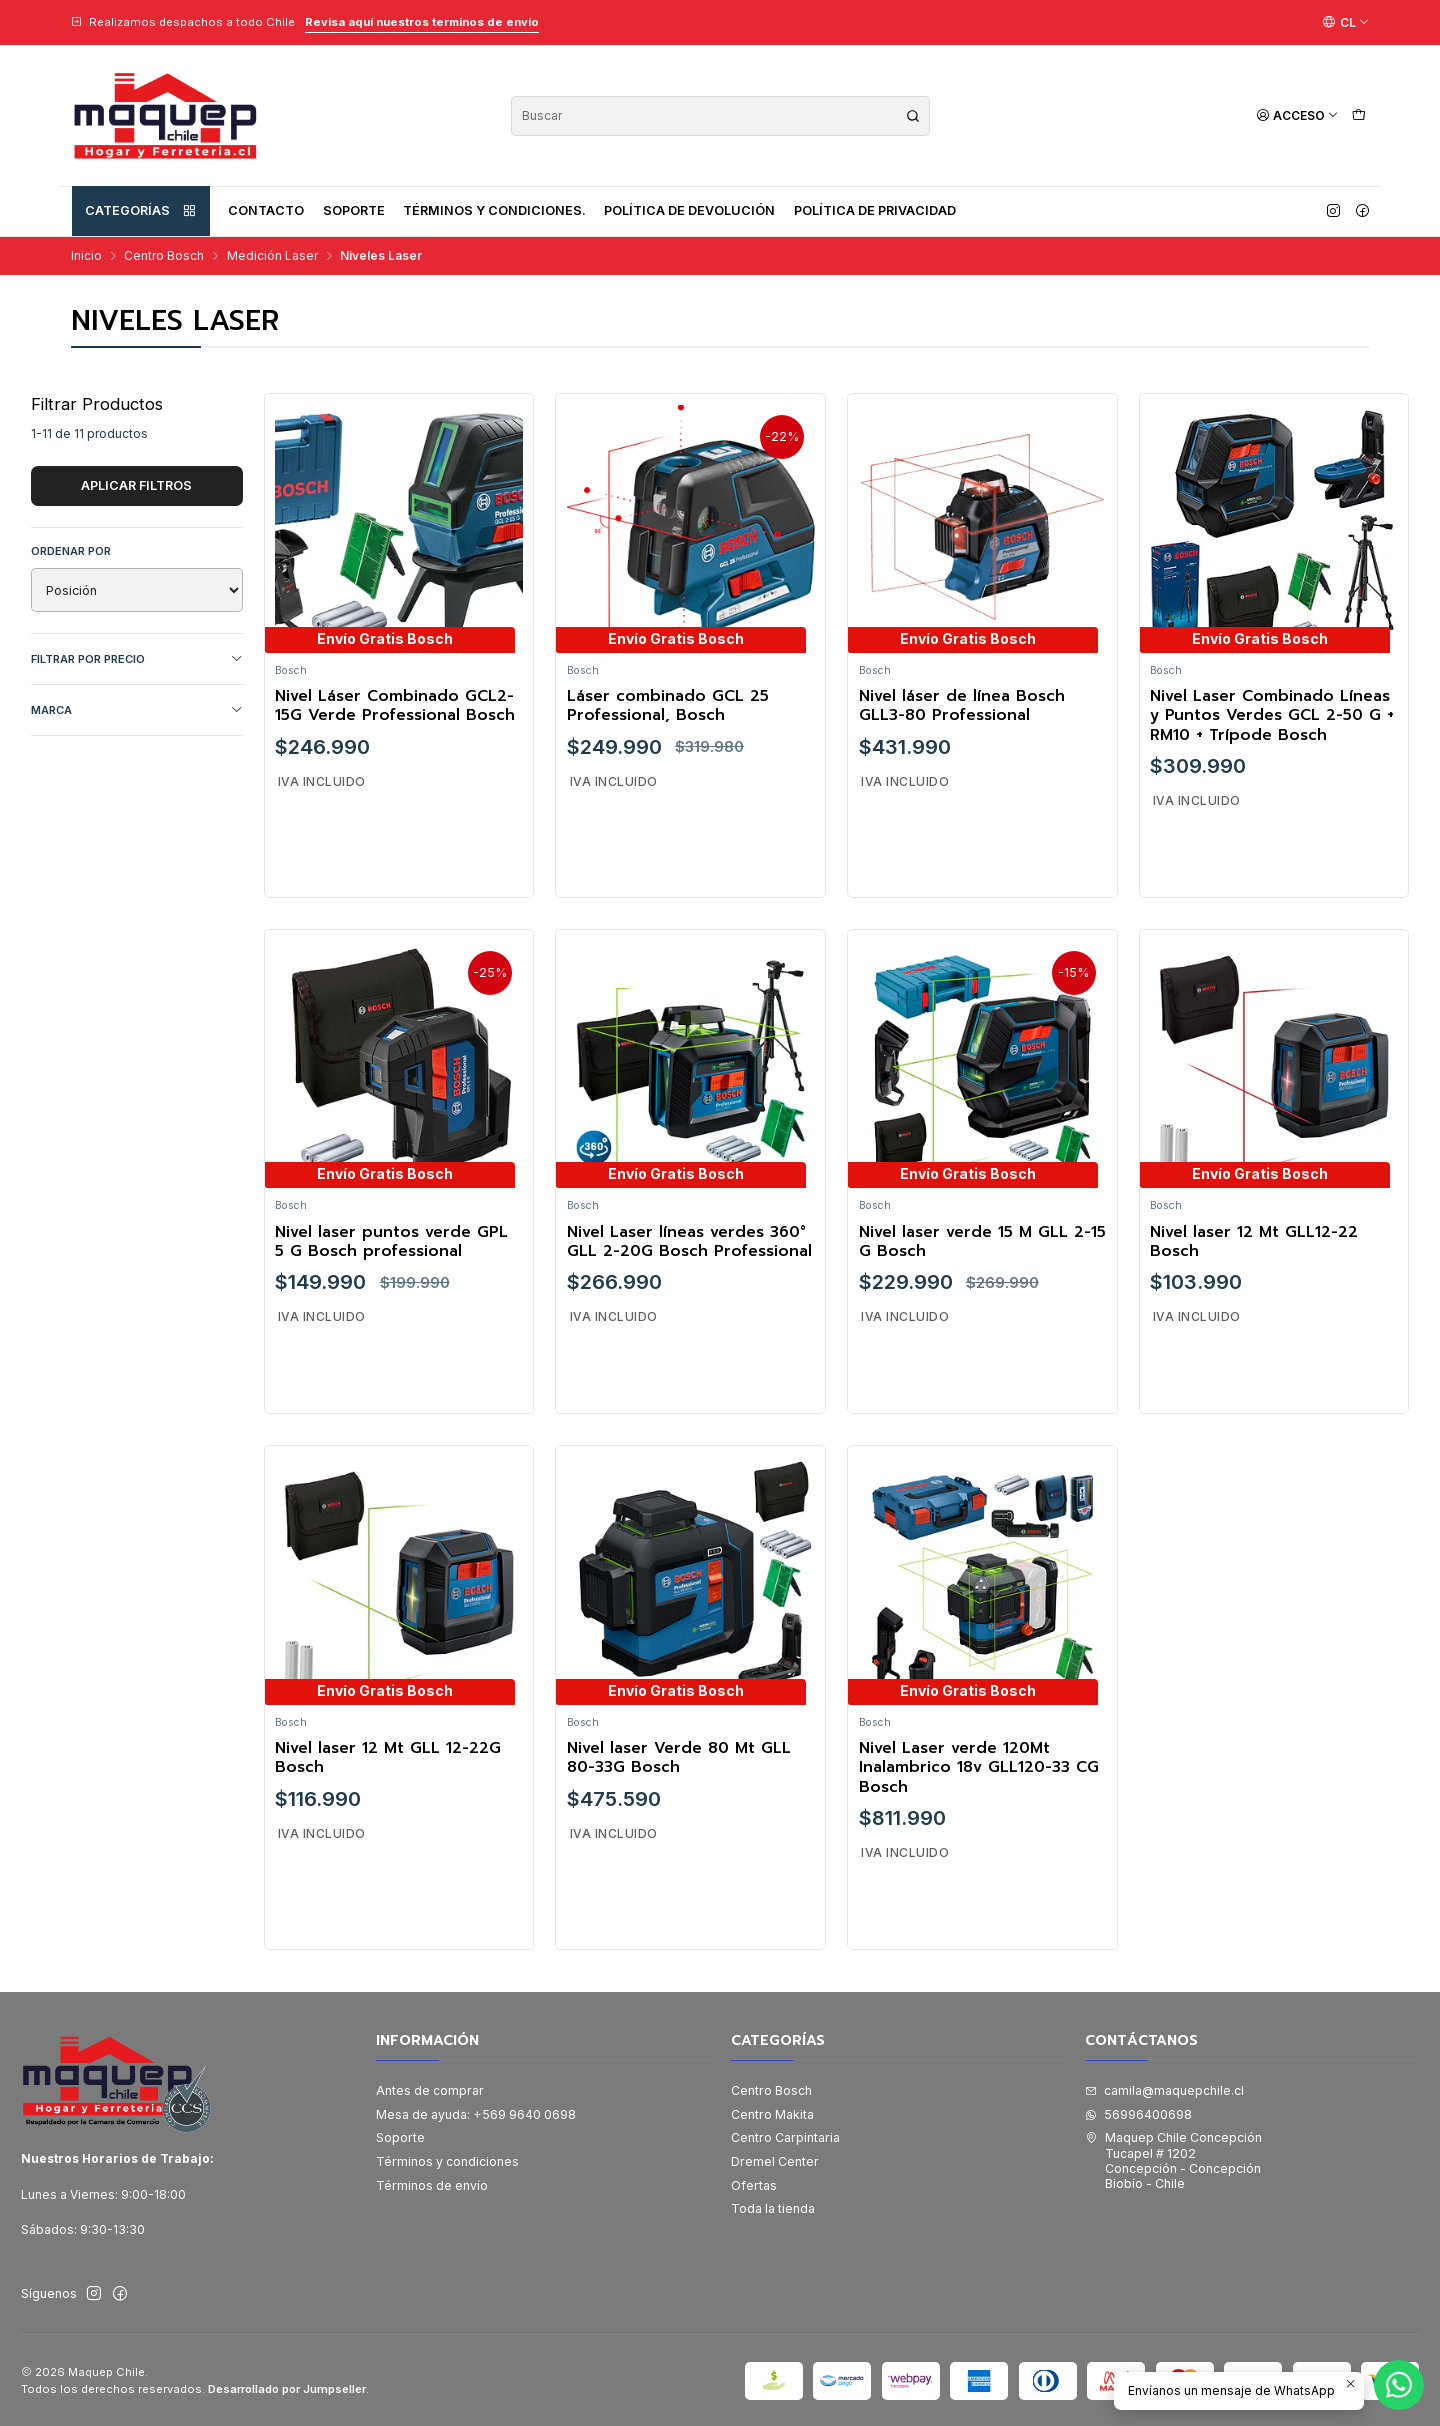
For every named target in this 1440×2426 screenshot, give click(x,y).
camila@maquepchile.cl (1164, 2090)
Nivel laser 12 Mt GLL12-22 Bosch (1254, 1328)
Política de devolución (689, 210)
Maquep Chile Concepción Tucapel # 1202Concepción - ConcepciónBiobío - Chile (1173, 2160)
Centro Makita (772, 2114)
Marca (137, 710)
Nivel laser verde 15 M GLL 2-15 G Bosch (982, 1328)
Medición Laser (272, 256)
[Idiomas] (1346, 22)
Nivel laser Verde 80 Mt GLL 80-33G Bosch (679, 1844)
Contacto (266, 210)
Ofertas (754, 2185)
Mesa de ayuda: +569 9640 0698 (476, 2114)
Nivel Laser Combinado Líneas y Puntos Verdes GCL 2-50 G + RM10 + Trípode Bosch (1272, 716)
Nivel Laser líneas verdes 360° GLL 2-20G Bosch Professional (689, 1328)
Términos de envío (432, 2185)
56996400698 (1138, 2114)
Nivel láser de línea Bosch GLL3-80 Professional (962, 706)
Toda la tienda (773, 2208)
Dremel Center (775, 2161)
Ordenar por (71, 551)
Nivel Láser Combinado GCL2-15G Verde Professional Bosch (395, 706)
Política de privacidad (875, 210)
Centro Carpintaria (785, 2137)
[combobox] (720, 116)
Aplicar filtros (136, 485)
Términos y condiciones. (494, 210)
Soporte (354, 210)
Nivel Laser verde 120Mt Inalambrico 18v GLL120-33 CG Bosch (979, 1854)
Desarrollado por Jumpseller (287, 2389)
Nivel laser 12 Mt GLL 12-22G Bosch (388, 1844)
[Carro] (1358, 115)
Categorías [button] (141, 211)
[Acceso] (1297, 115)
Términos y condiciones (447, 2161)
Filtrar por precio (137, 659)
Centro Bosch (164, 256)
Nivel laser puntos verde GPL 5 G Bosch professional (391, 1328)
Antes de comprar (430, 2090)
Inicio (86, 256)
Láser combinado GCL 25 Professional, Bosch (668, 706)
